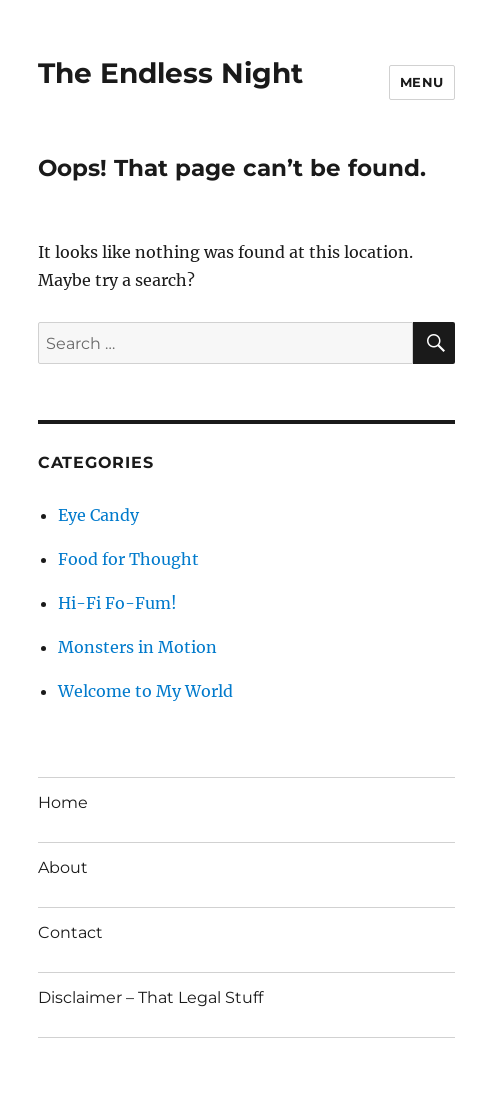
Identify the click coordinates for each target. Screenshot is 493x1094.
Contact (70, 932)
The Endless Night (170, 73)
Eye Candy (98, 515)
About (63, 867)
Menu (422, 82)
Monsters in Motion (137, 647)
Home (63, 802)
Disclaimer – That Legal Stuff (150, 997)
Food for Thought (128, 559)
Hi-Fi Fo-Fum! (117, 603)
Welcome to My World (145, 691)
